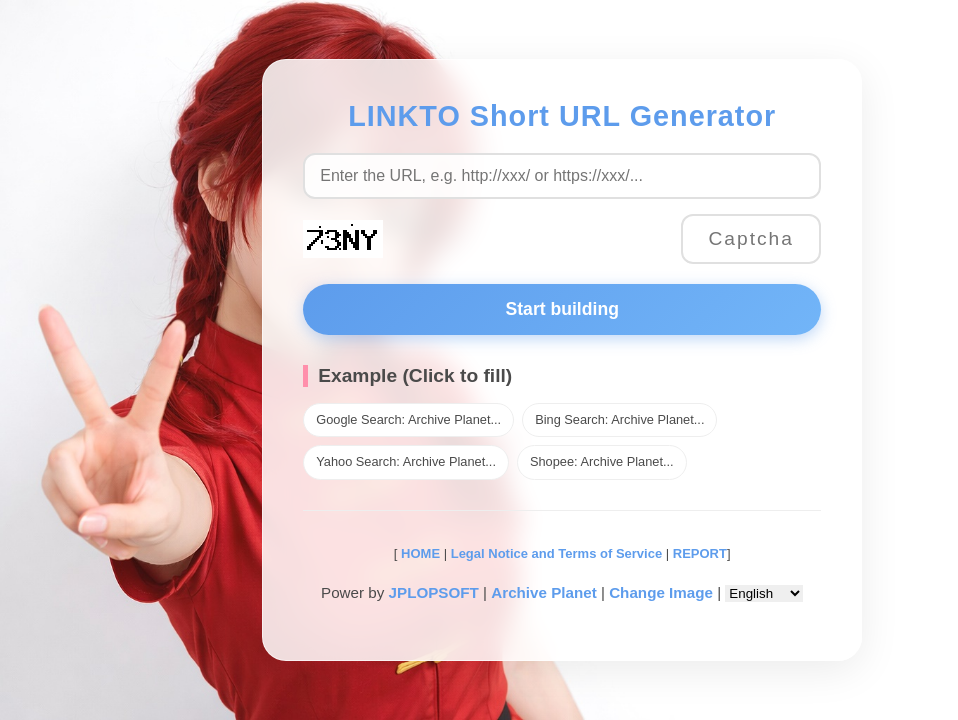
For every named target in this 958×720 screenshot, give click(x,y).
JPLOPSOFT (434, 592)
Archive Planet (544, 592)
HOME (418, 553)
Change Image (661, 592)
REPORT (700, 553)
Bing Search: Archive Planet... (619, 419)
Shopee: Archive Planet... (602, 461)
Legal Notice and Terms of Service (556, 553)
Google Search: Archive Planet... (408, 419)
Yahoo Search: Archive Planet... (406, 461)
